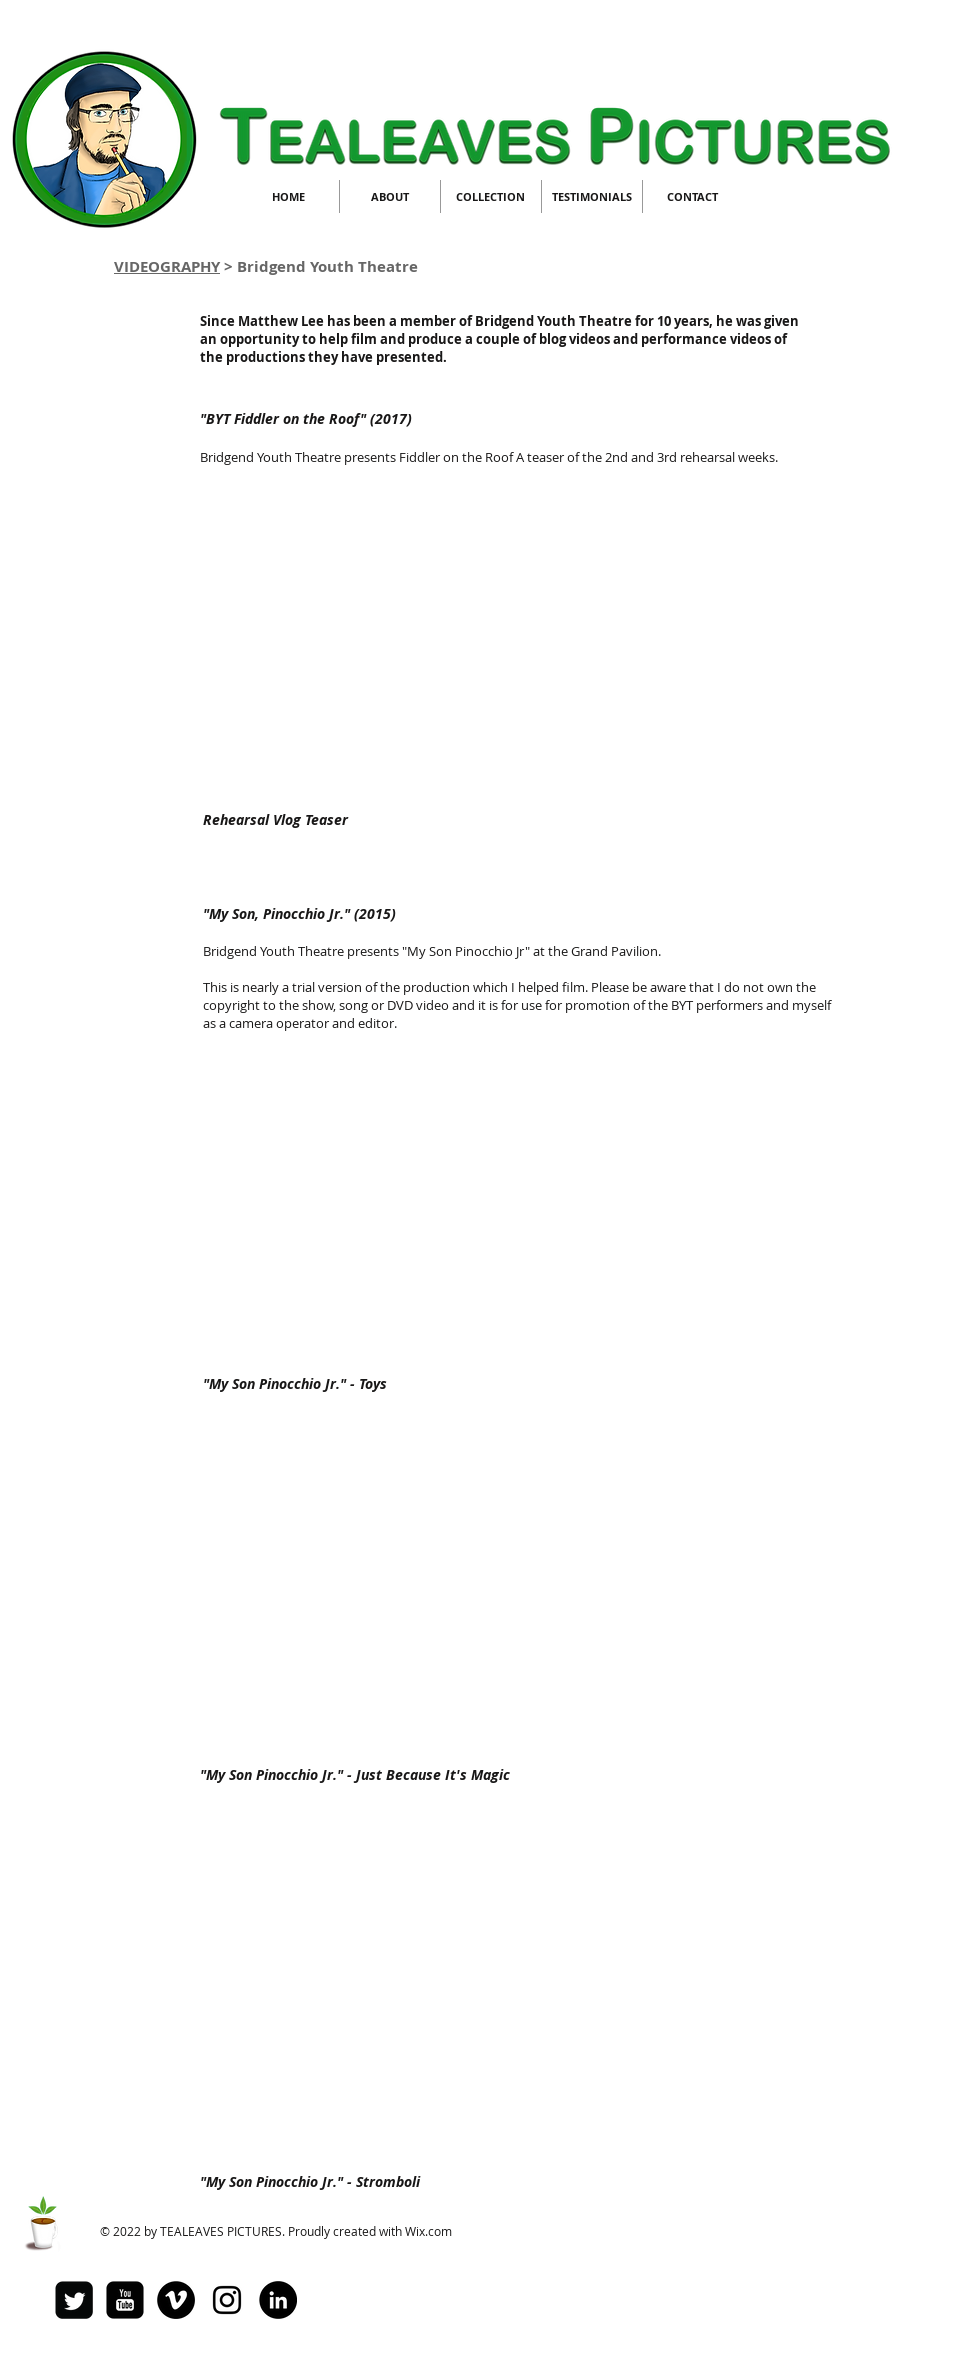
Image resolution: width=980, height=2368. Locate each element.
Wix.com (428, 2231)
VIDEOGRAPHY (167, 266)
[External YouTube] (482, 636)
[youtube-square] (125, 2300)
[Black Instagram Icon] (227, 2300)
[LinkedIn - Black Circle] (278, 2300)
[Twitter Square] (74, 2300)
